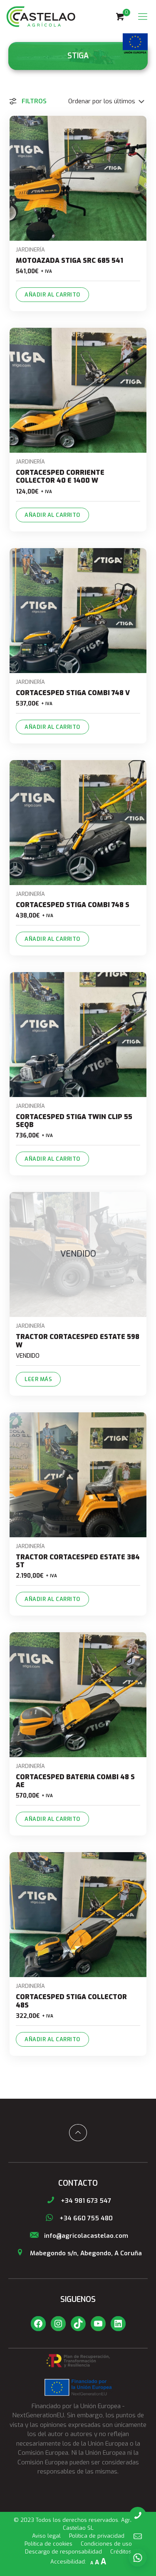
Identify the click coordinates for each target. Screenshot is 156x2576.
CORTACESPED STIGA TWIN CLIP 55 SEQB (74, 1121)
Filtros (27, 101)
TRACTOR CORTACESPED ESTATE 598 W (77, 1341)
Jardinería (30, 249)
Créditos (120, 2551)
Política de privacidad (96, 2535)
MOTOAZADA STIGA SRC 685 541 (69, 260)
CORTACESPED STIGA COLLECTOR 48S (71, 2001)
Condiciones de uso (106, 2543)
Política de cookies (48, 2543)
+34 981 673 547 (78, 2201)
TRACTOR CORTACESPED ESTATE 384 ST (78, 1561)
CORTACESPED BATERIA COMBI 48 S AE (75, 1781)
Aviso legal (46, 2535)
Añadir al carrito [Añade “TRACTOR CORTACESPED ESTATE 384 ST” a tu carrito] (52, 1599)
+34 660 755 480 (78, 2218)
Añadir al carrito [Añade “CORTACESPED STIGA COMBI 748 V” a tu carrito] (52, 727)
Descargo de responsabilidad (63, 2551)
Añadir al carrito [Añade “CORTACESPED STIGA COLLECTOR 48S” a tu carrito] (52, 2039)
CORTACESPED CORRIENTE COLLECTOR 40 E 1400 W (60, 476)
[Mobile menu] (143, 17)
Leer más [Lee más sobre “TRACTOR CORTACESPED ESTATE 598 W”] (38, 1379)
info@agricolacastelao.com (78, 2236)
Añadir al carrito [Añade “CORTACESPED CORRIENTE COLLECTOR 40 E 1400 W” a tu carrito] (52, 515)
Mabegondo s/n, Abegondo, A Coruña (78, 2253)
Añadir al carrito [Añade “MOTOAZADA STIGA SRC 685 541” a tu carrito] (52, 294)
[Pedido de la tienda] (99, 101)
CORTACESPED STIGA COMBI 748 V (73, 693)
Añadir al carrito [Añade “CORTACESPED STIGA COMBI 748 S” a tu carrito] (52, 939)
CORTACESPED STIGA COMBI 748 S (72, 905)
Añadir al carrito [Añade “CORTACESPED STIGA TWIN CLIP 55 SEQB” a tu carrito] (52, 1158)
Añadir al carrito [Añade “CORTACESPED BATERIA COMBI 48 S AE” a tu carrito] (52, 1819)
